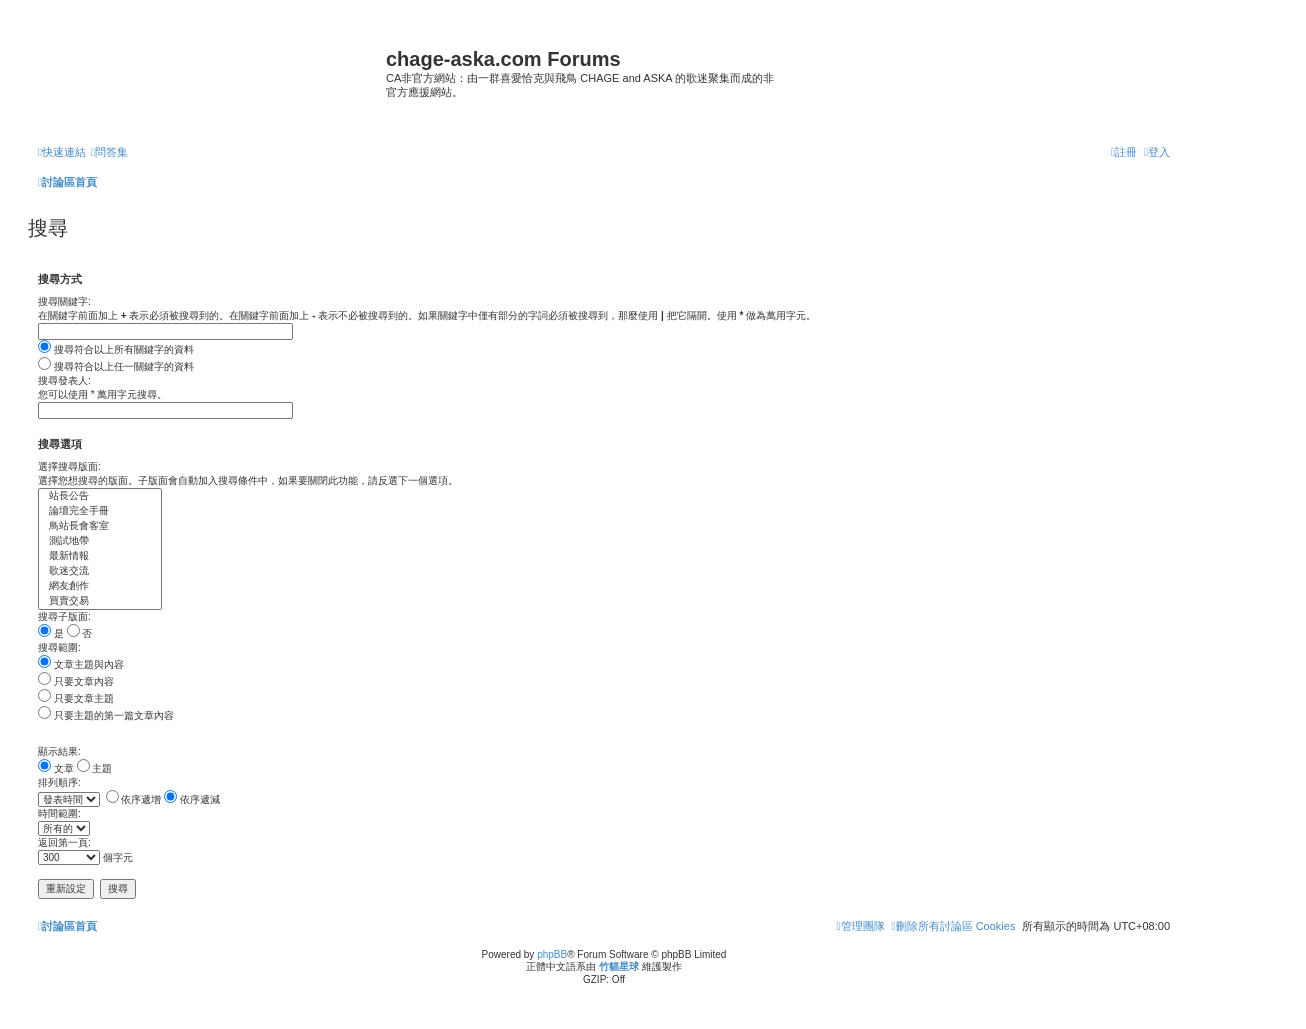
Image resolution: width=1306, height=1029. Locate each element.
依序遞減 (192, 799)
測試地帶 (100, 541)
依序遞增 (134, 799)
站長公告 (100, 496)
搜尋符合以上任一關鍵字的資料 (116, 366)
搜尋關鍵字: (64, 301)
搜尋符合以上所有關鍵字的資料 (116, 349)
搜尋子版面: (64, 616)
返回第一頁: (64, 842)
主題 (95, 768)
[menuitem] (109, 152)
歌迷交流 (100, 571)
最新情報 (100, 556)
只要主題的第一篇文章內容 (106, 715)
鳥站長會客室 (100, 526)
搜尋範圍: (59, 647)
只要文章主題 (76, 698)
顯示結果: (59, 751)
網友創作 (100, 586)
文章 (56, 768)
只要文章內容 (76, 681)
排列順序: (59, 782)
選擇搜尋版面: (69, 466)
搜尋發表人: (64, 380)
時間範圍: (59, 813)
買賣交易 (100, 601)
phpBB (552, 954)
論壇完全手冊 (100, 511)
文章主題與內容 (81, 664)
